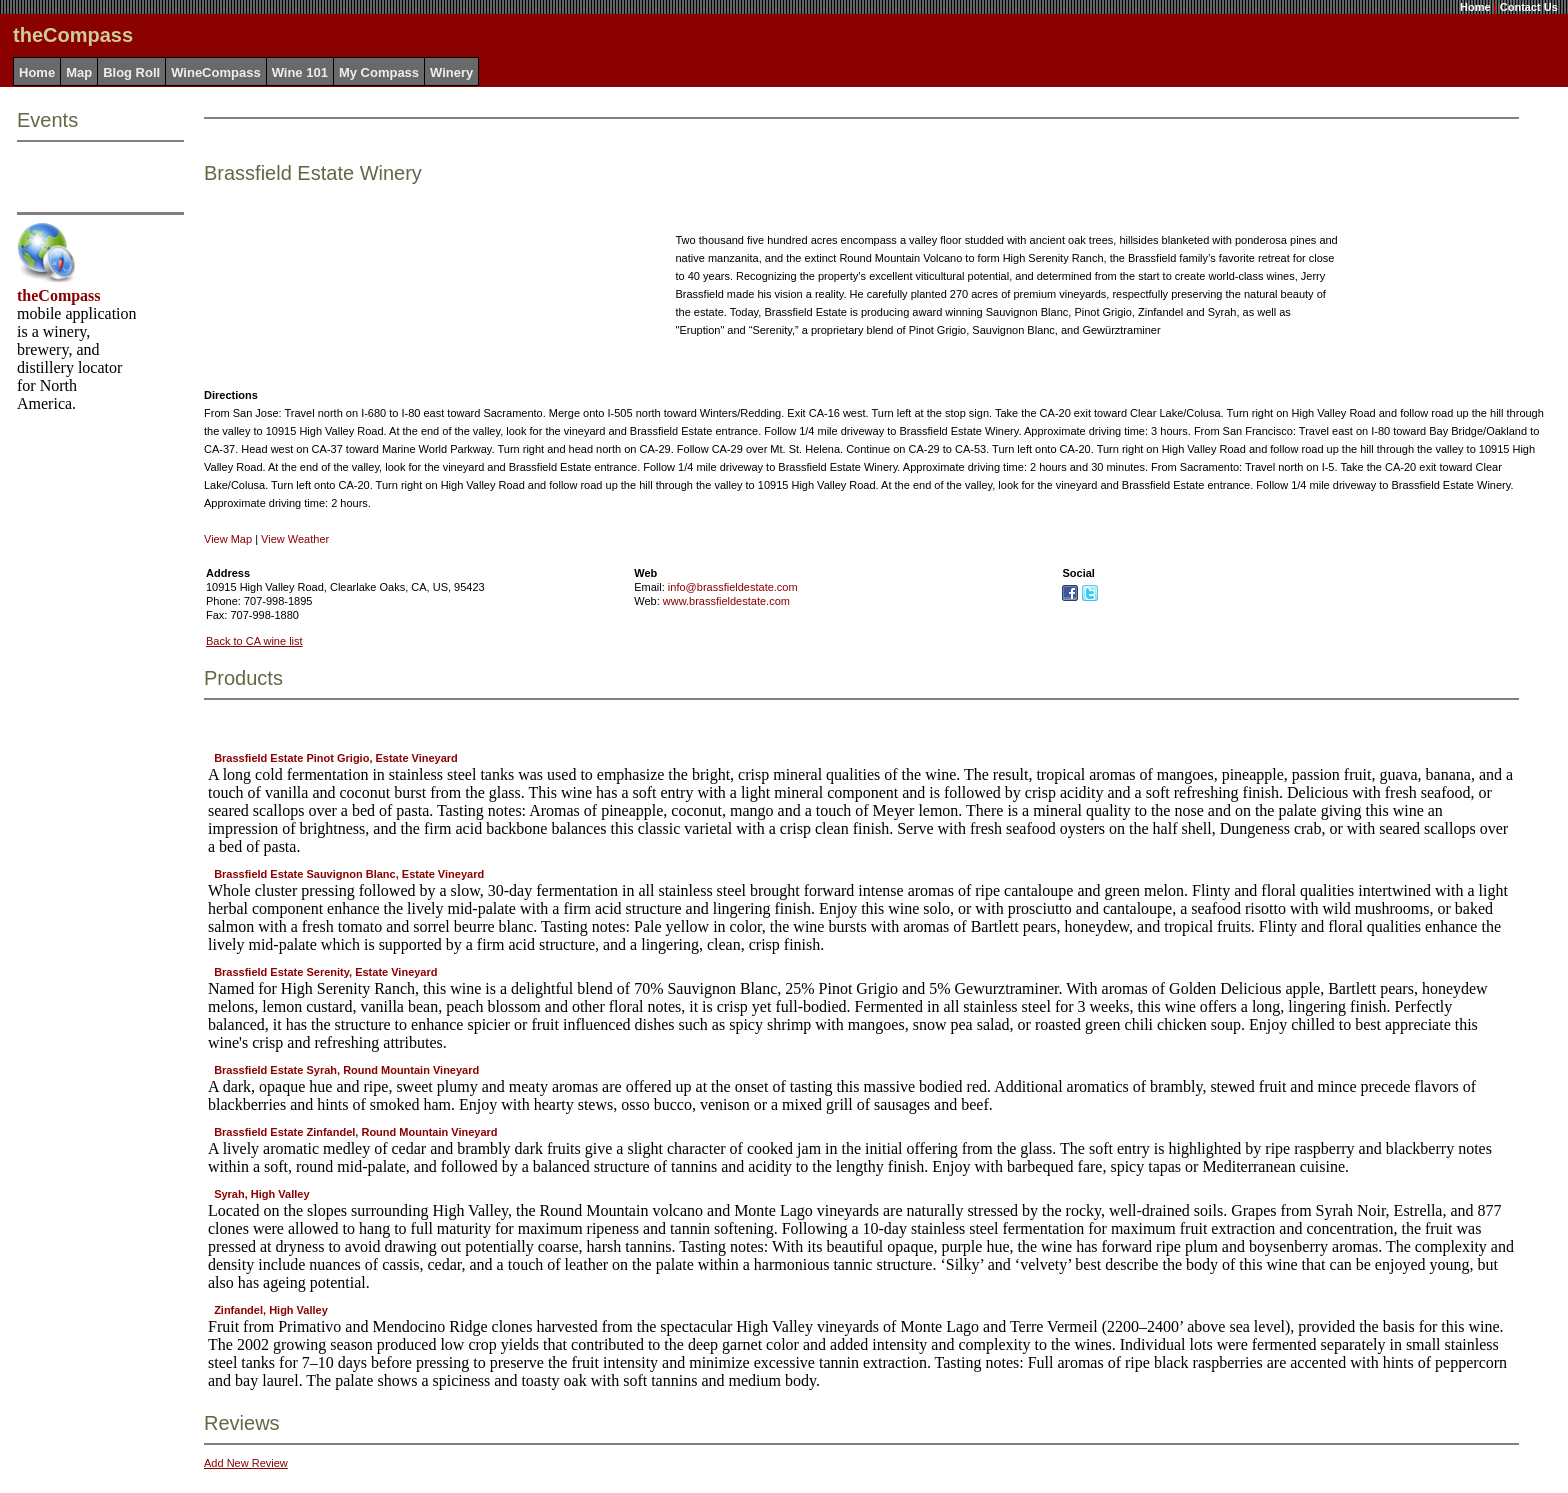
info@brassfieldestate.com (733, 587)
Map (79, 72)
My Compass (379, 72)
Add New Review (246, 1463)
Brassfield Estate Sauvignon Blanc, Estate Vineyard (349, 874)
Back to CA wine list (254, 641)
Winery (451, 72)
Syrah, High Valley (261, 1194)
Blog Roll (131, 72)
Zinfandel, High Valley (271, 1310)
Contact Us (1529, 7)
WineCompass (215, 72)
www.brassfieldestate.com (726, 601)
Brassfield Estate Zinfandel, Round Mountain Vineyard (355, 1132)
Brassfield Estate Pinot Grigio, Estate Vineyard (336, 758)
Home (1475, 7)
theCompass (59, 295)
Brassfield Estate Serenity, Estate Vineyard (325, 972)
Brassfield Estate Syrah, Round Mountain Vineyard (346, 1070)
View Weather (295, 539)
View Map (228, 539)
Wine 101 (300, 72)
